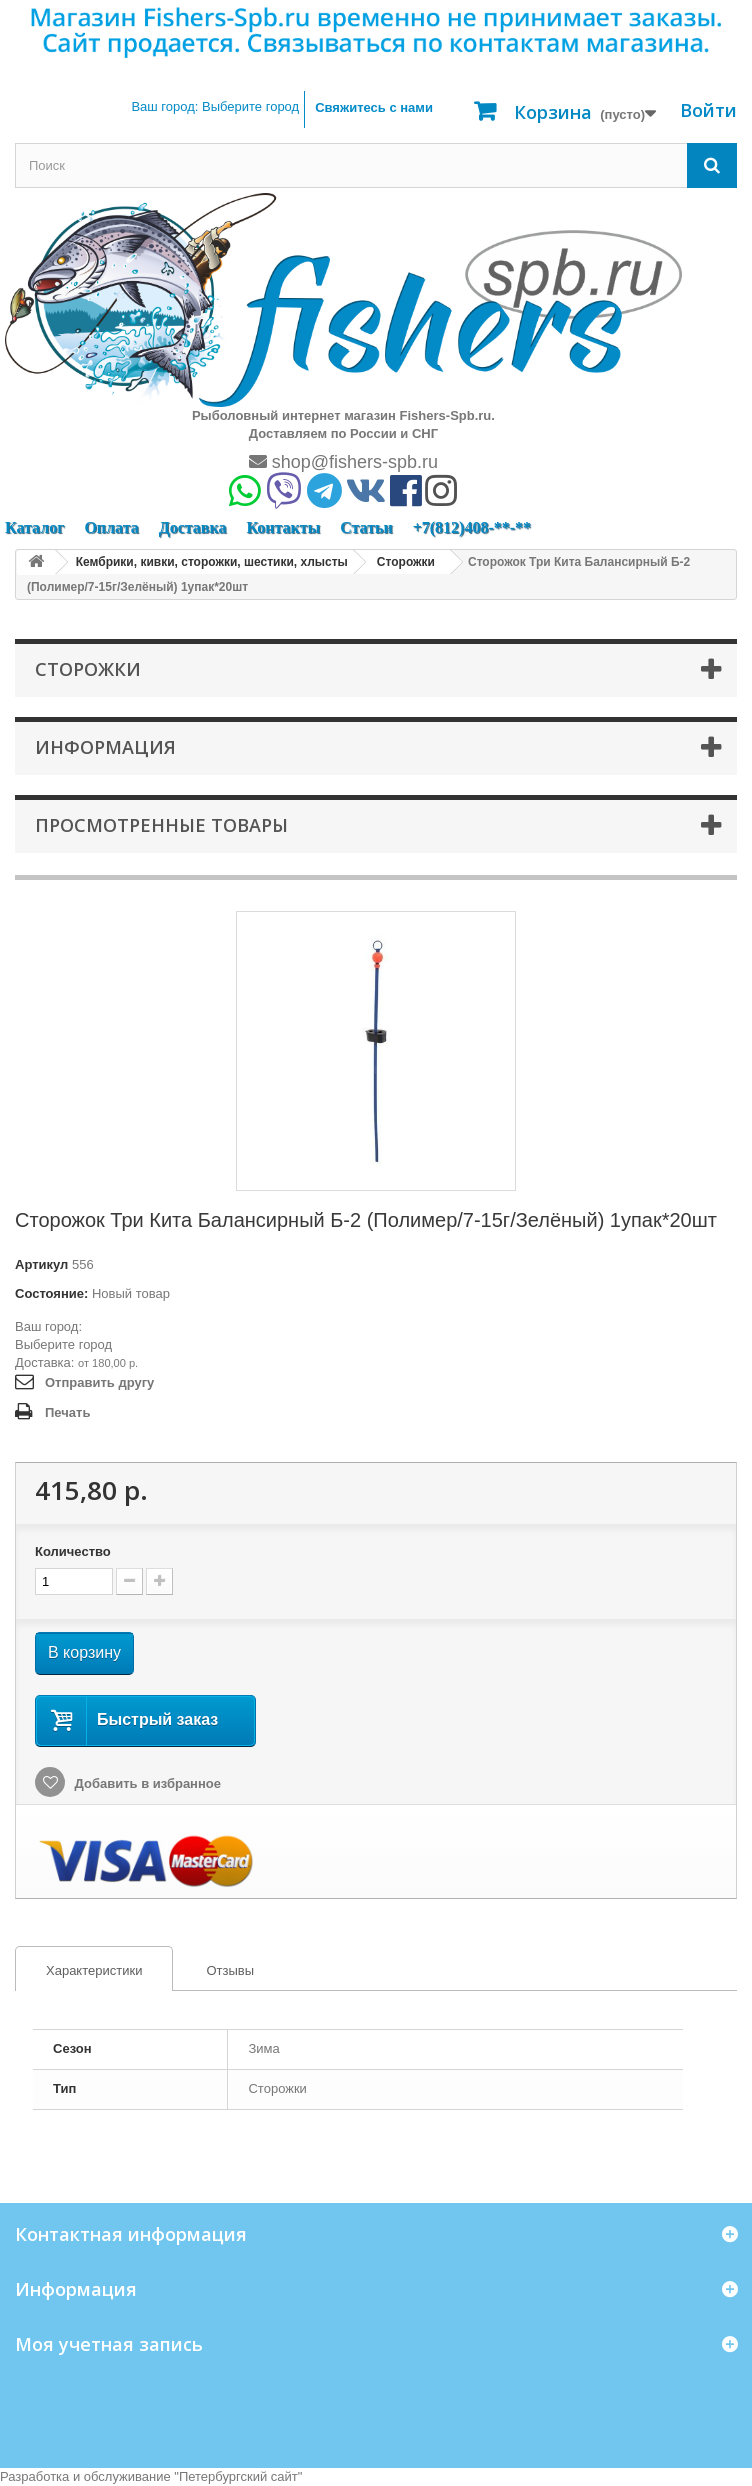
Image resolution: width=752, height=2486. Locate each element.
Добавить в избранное (146, 1783)
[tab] (94, 1968)
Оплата (111, 527)
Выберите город (63, 1344)
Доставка (193, 527)
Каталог (34, 527)
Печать (67, 1412)
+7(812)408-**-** (472, 527)
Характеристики (79, 1971)
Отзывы (230, 1970)
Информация (105, 747)
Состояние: (51, 1293)
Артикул (41, 1264)
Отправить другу (99, 1382)
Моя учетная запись (109, 2344)
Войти (708, 110)
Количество (73, 1551)
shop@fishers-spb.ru (343, 462)
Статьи (366, 527)
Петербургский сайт (238, 2476)
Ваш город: (215, 106)
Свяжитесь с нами (374, 107)
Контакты (283, 527)
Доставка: (44, 1362)
